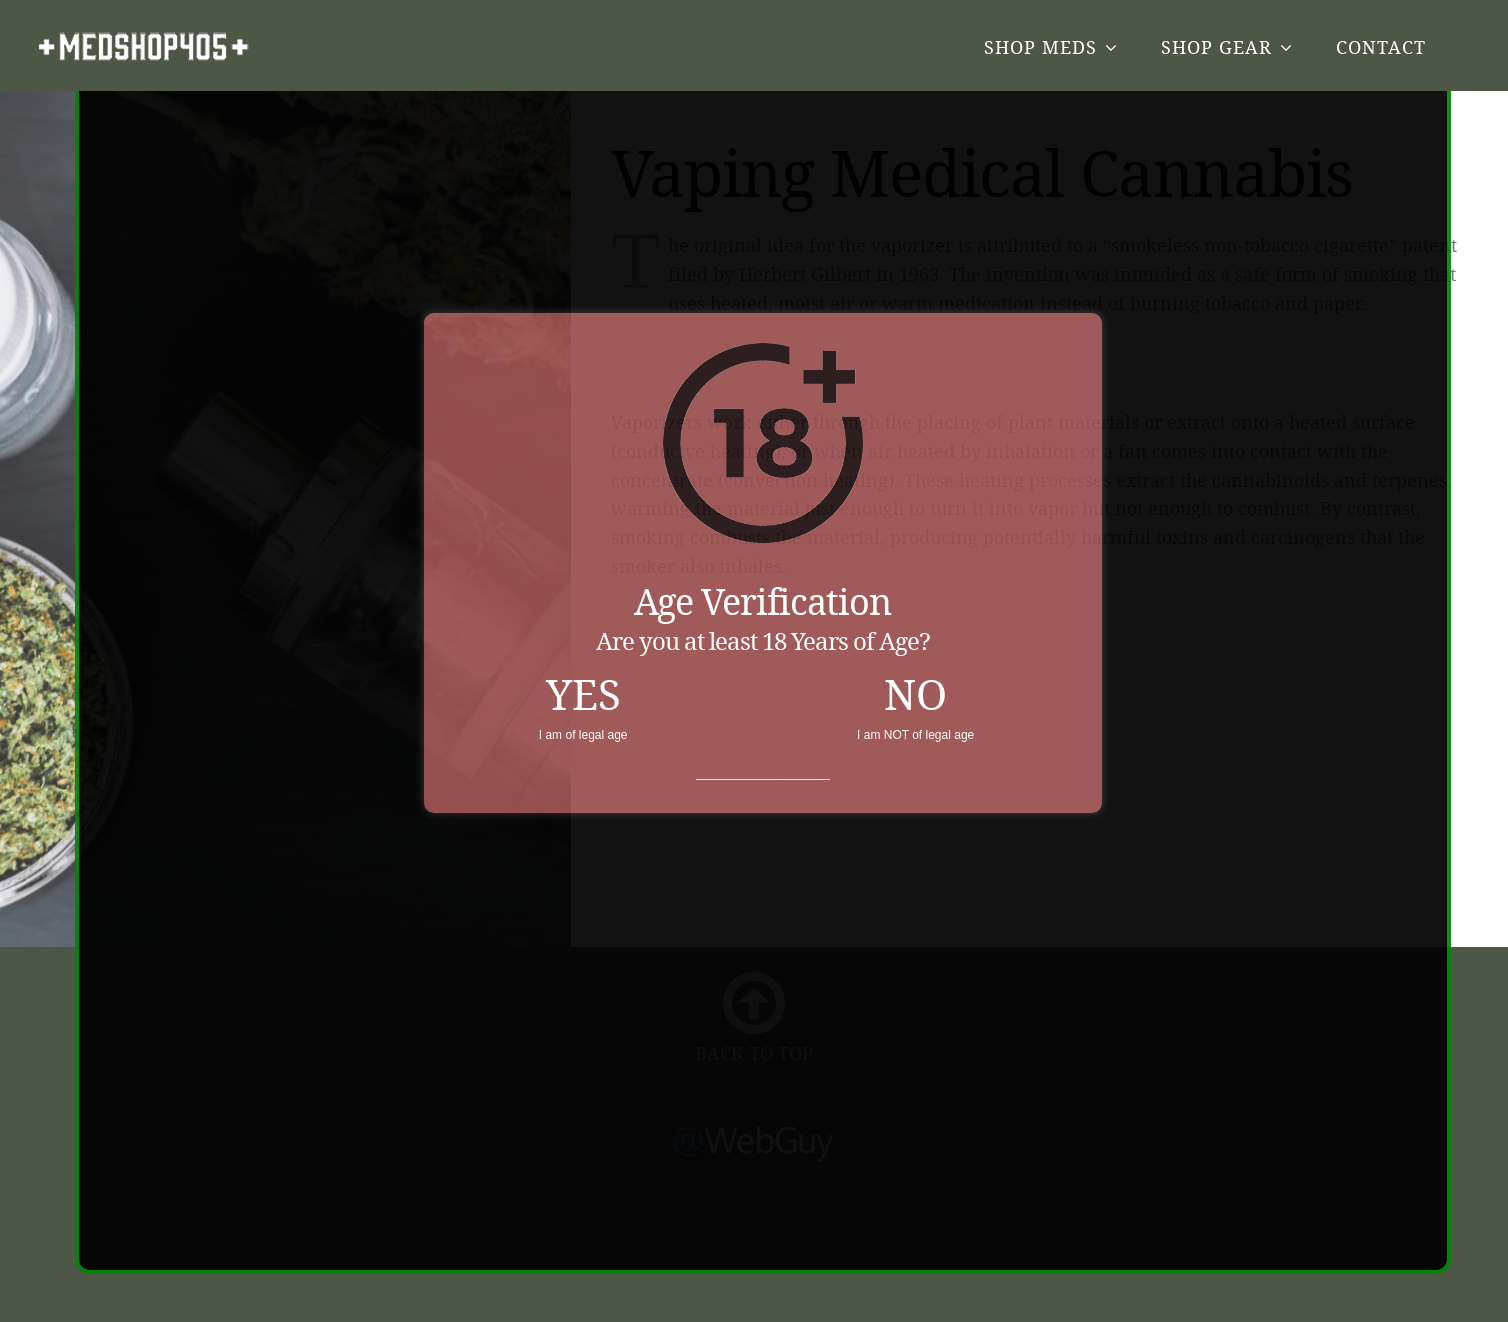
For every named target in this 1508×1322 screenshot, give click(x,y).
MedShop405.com (143, 46)
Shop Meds (1040, 47)
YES (583, 681)
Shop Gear (1216, 47)
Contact (1381, 47)
